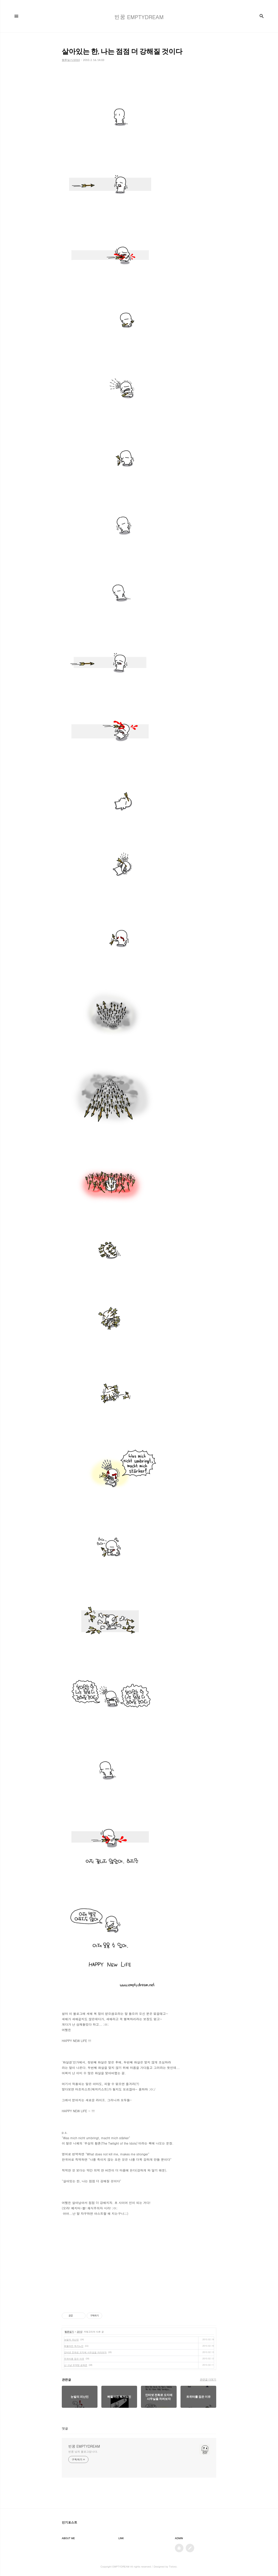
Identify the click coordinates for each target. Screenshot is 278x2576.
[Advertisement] (139, 2269)
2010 (79, 2331)
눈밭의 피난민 (71, 2339)
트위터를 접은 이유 (74, 2358)
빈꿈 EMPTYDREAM (84, 2446)
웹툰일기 (69, 2331)
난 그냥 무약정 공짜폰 (75, 2365)
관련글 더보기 (208, 2379)
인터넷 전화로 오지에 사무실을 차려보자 (85, 2352)
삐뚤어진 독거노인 (73, 2346)
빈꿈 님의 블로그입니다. (83, 2451)
